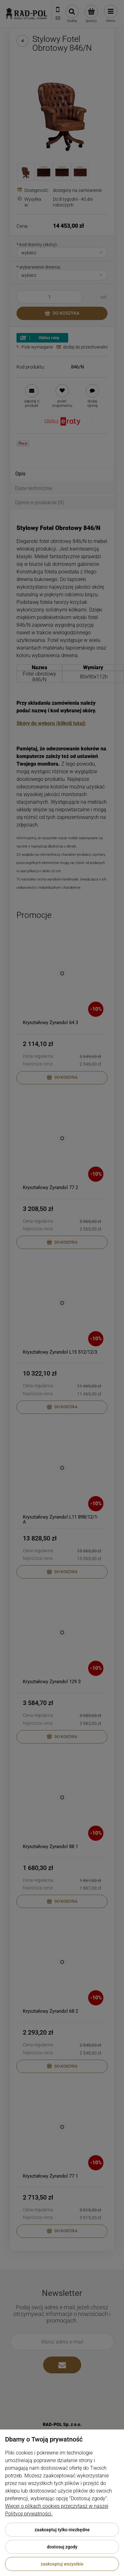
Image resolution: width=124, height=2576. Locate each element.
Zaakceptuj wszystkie (62, 2563)
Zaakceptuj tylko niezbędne (62, 2529)
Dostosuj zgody (62, 2546)
